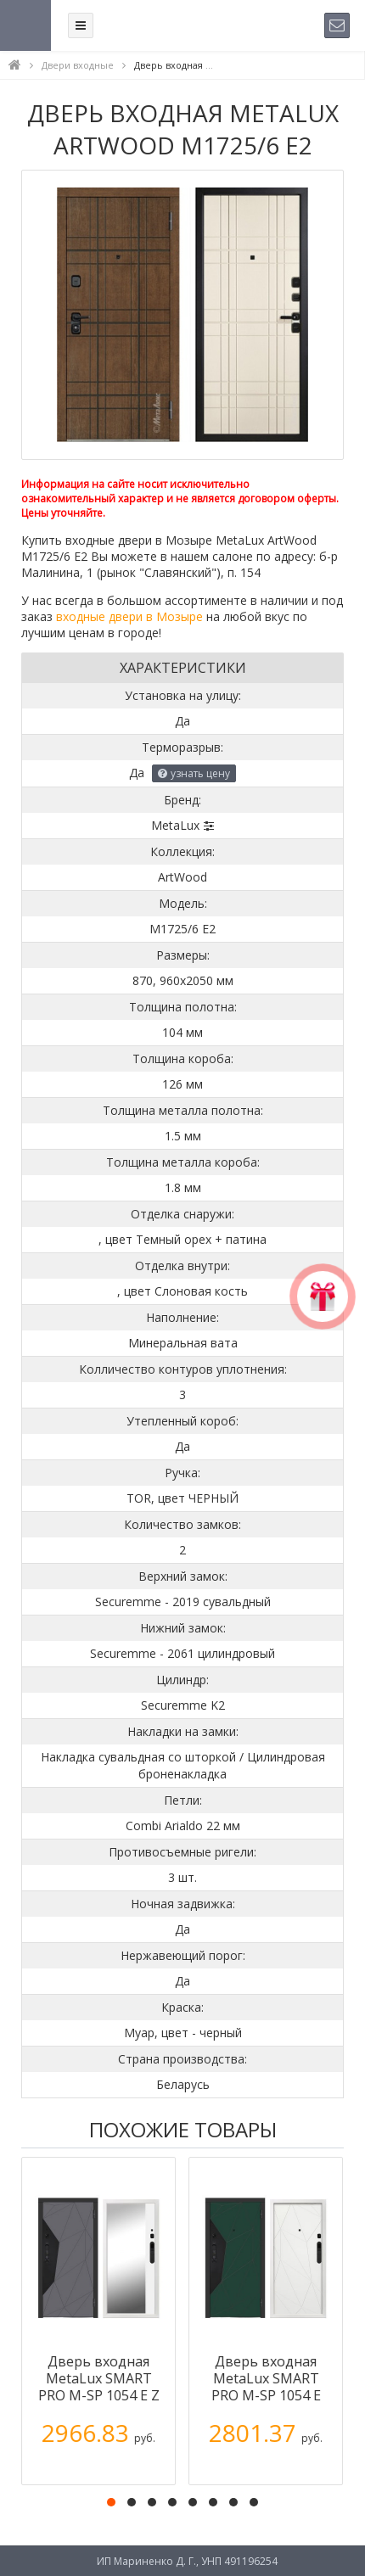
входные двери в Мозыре (129, 616)
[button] (111, 2502)
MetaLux (175, 825)
